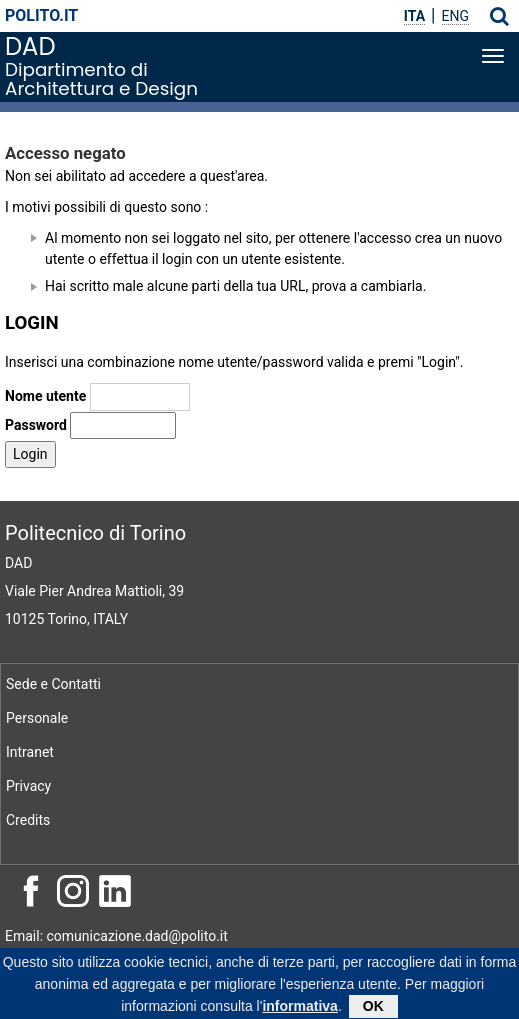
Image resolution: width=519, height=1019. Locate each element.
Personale (37, 718)
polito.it (41, 15)
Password (36, 425)
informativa (299, 1009)
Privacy (28, 786)
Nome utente (45, 396)
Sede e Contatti (53, 684)
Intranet (30, 752)
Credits (28, 820)
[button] (499, 16)
